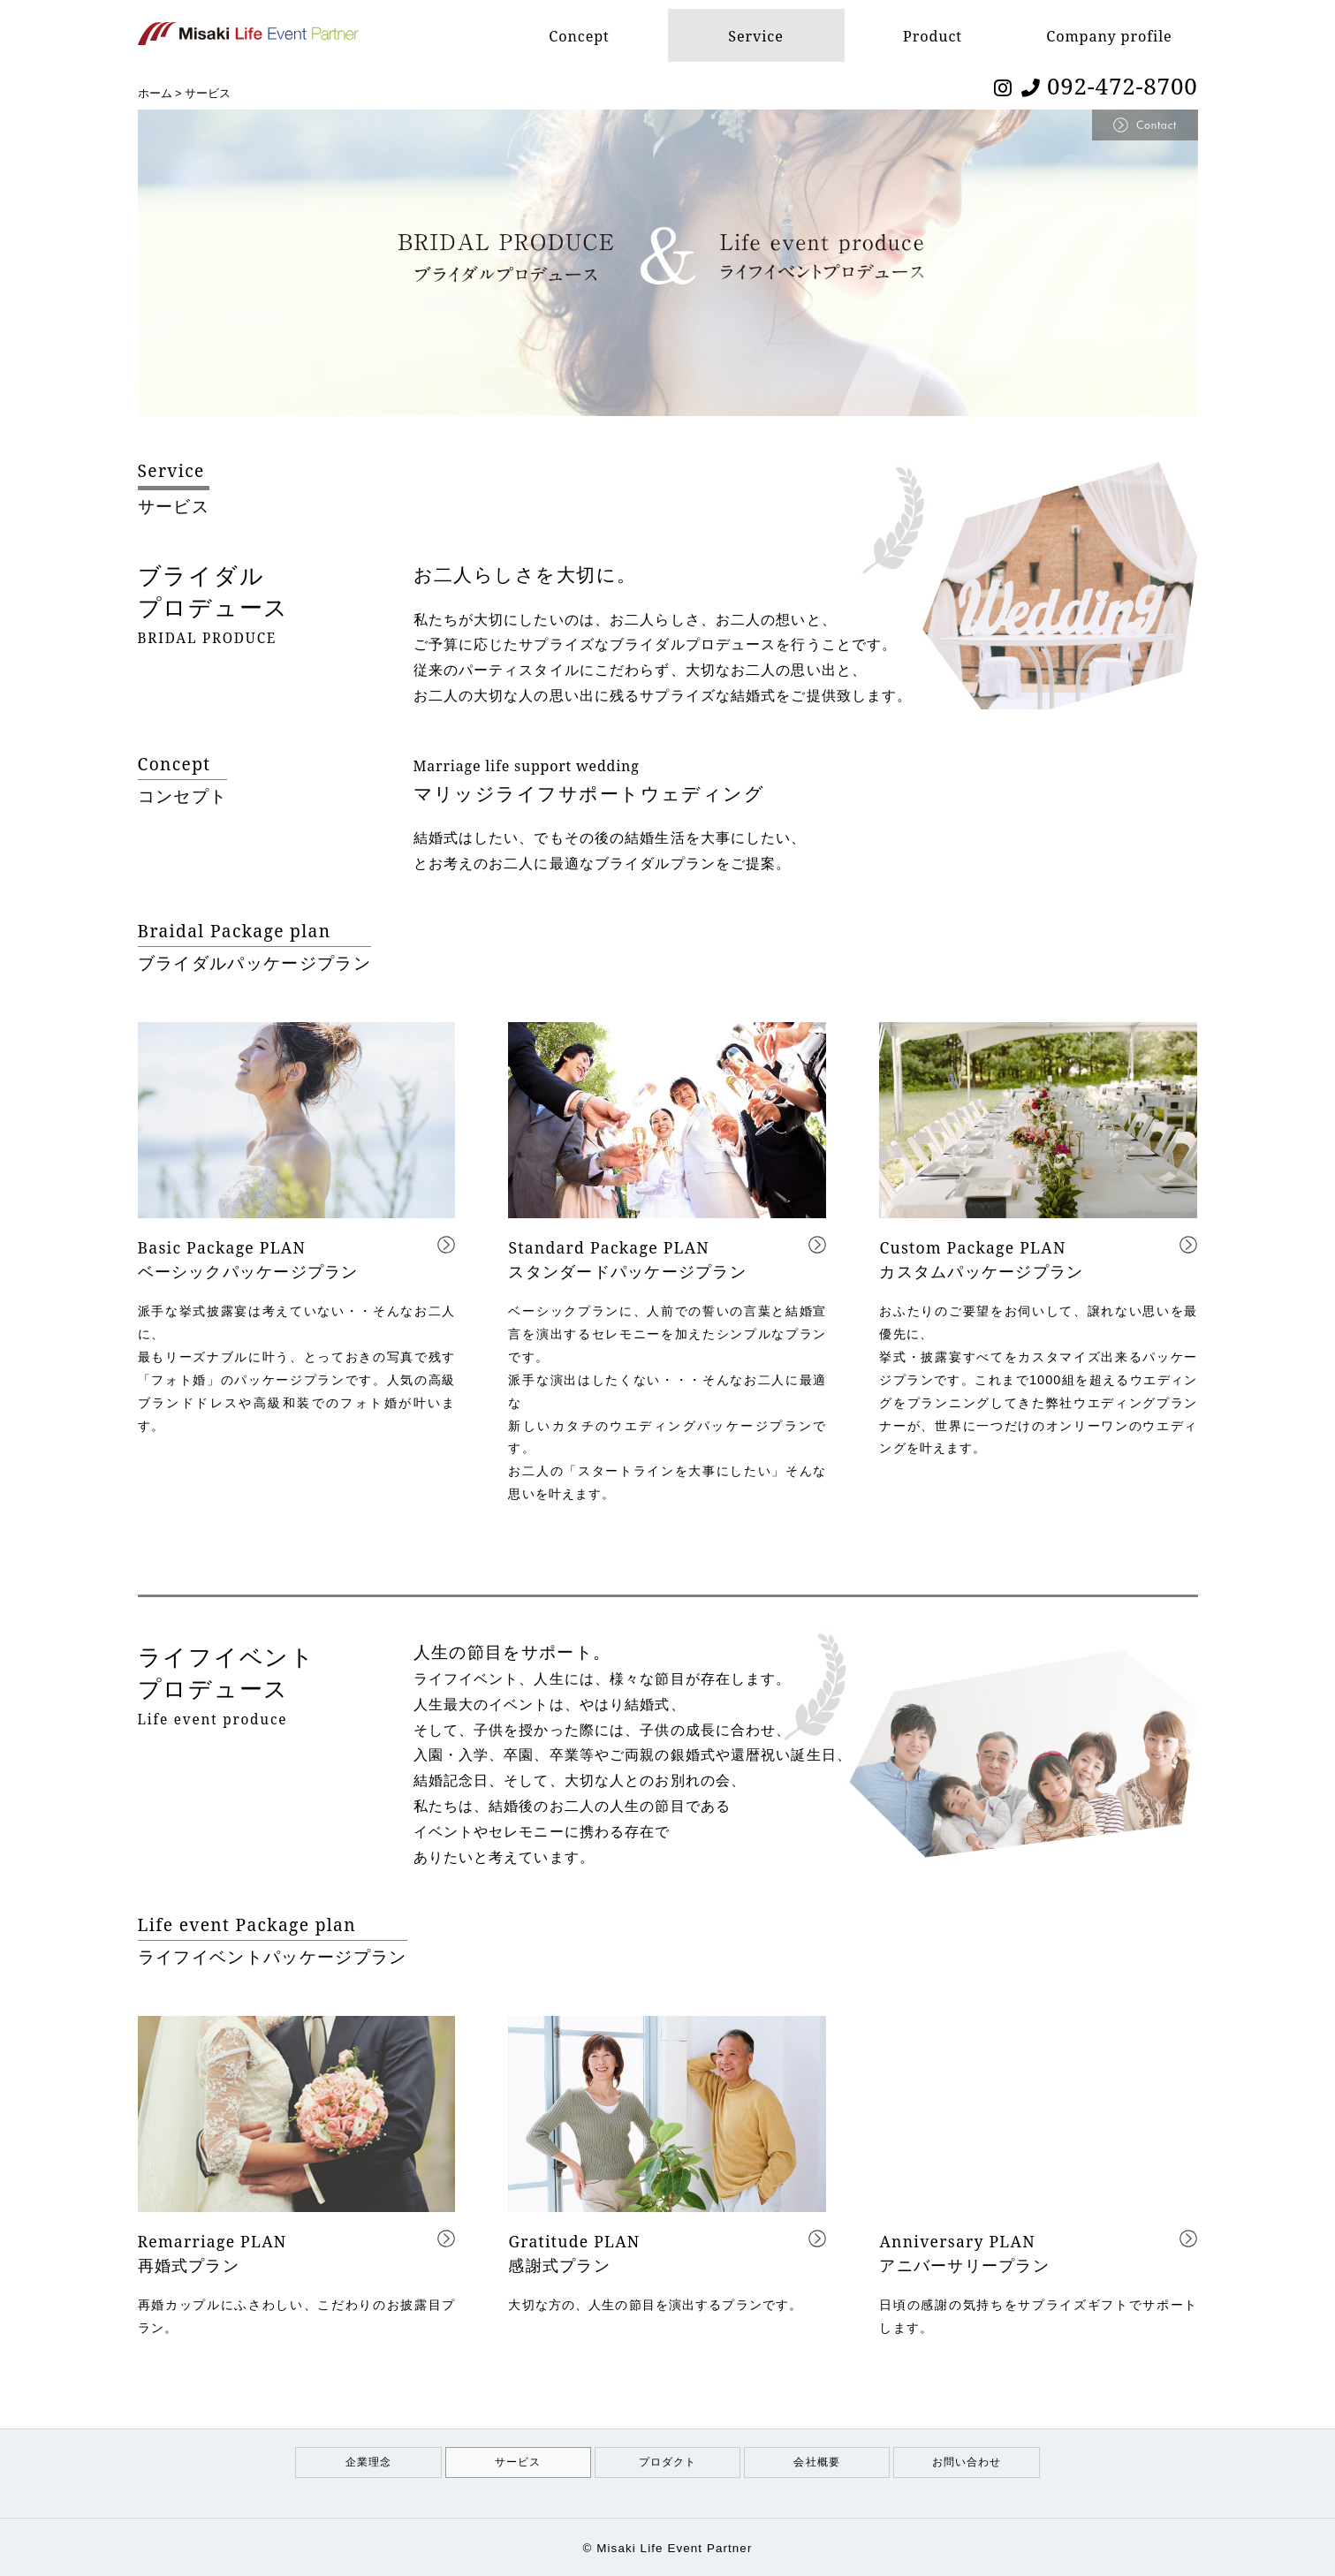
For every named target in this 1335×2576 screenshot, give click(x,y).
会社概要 (816, 2461)
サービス (518, 2461)
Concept (579, 35)
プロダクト (668, 2461)
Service (755, 35)
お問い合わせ (967, 2461)
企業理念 (368, 2461)
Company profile (1108, 35)
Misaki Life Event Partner (674, 2548)
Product (932, 35)
